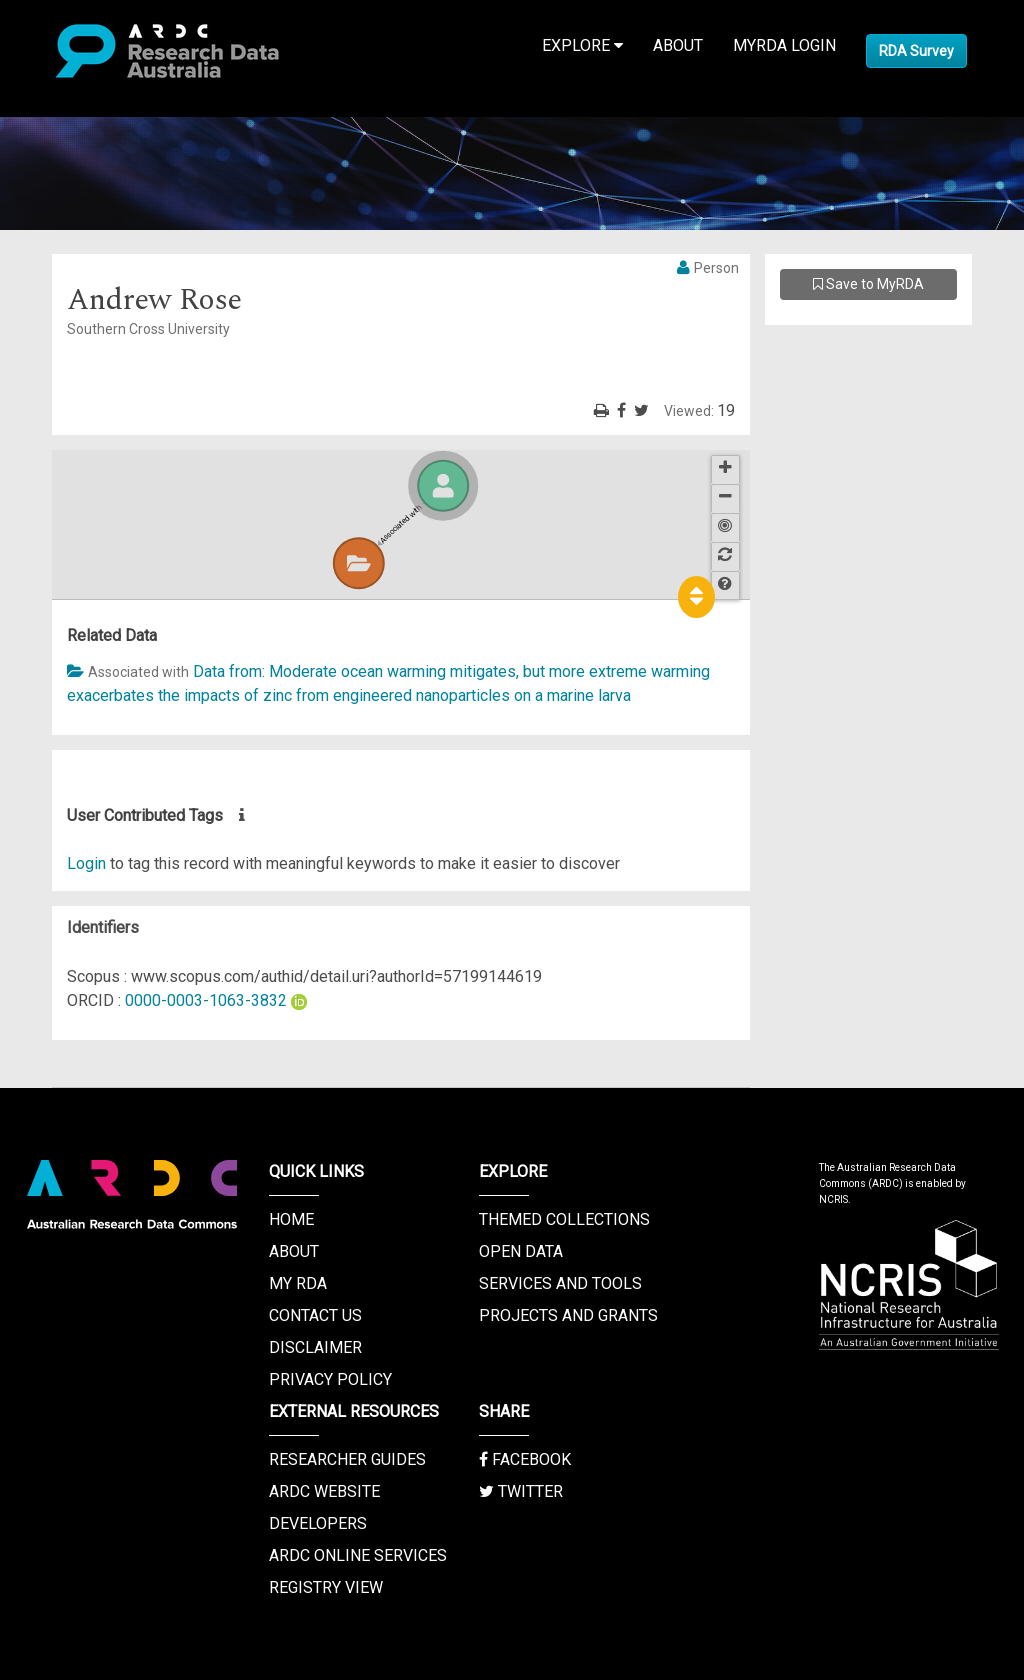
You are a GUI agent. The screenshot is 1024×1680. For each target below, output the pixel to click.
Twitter (521, 1491)
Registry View (326, 1587)
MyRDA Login (784, 45)
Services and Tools (560, 1283)
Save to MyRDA (868, 284)
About (678, 45)
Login (86, 863)
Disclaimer (315, 1347)
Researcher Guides (347, 1459)
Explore (582, 45)
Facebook (525, 1459)
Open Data (521, 1251)
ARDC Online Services (358, 1555)
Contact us (315, 1315)
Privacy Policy (330, 1379)
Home (291, 1219)
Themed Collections (564, 1219)
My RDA (298, 1283)
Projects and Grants (568, 1315)
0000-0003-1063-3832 (206, 1000)
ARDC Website (324, 1491)
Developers (318, 1523)
